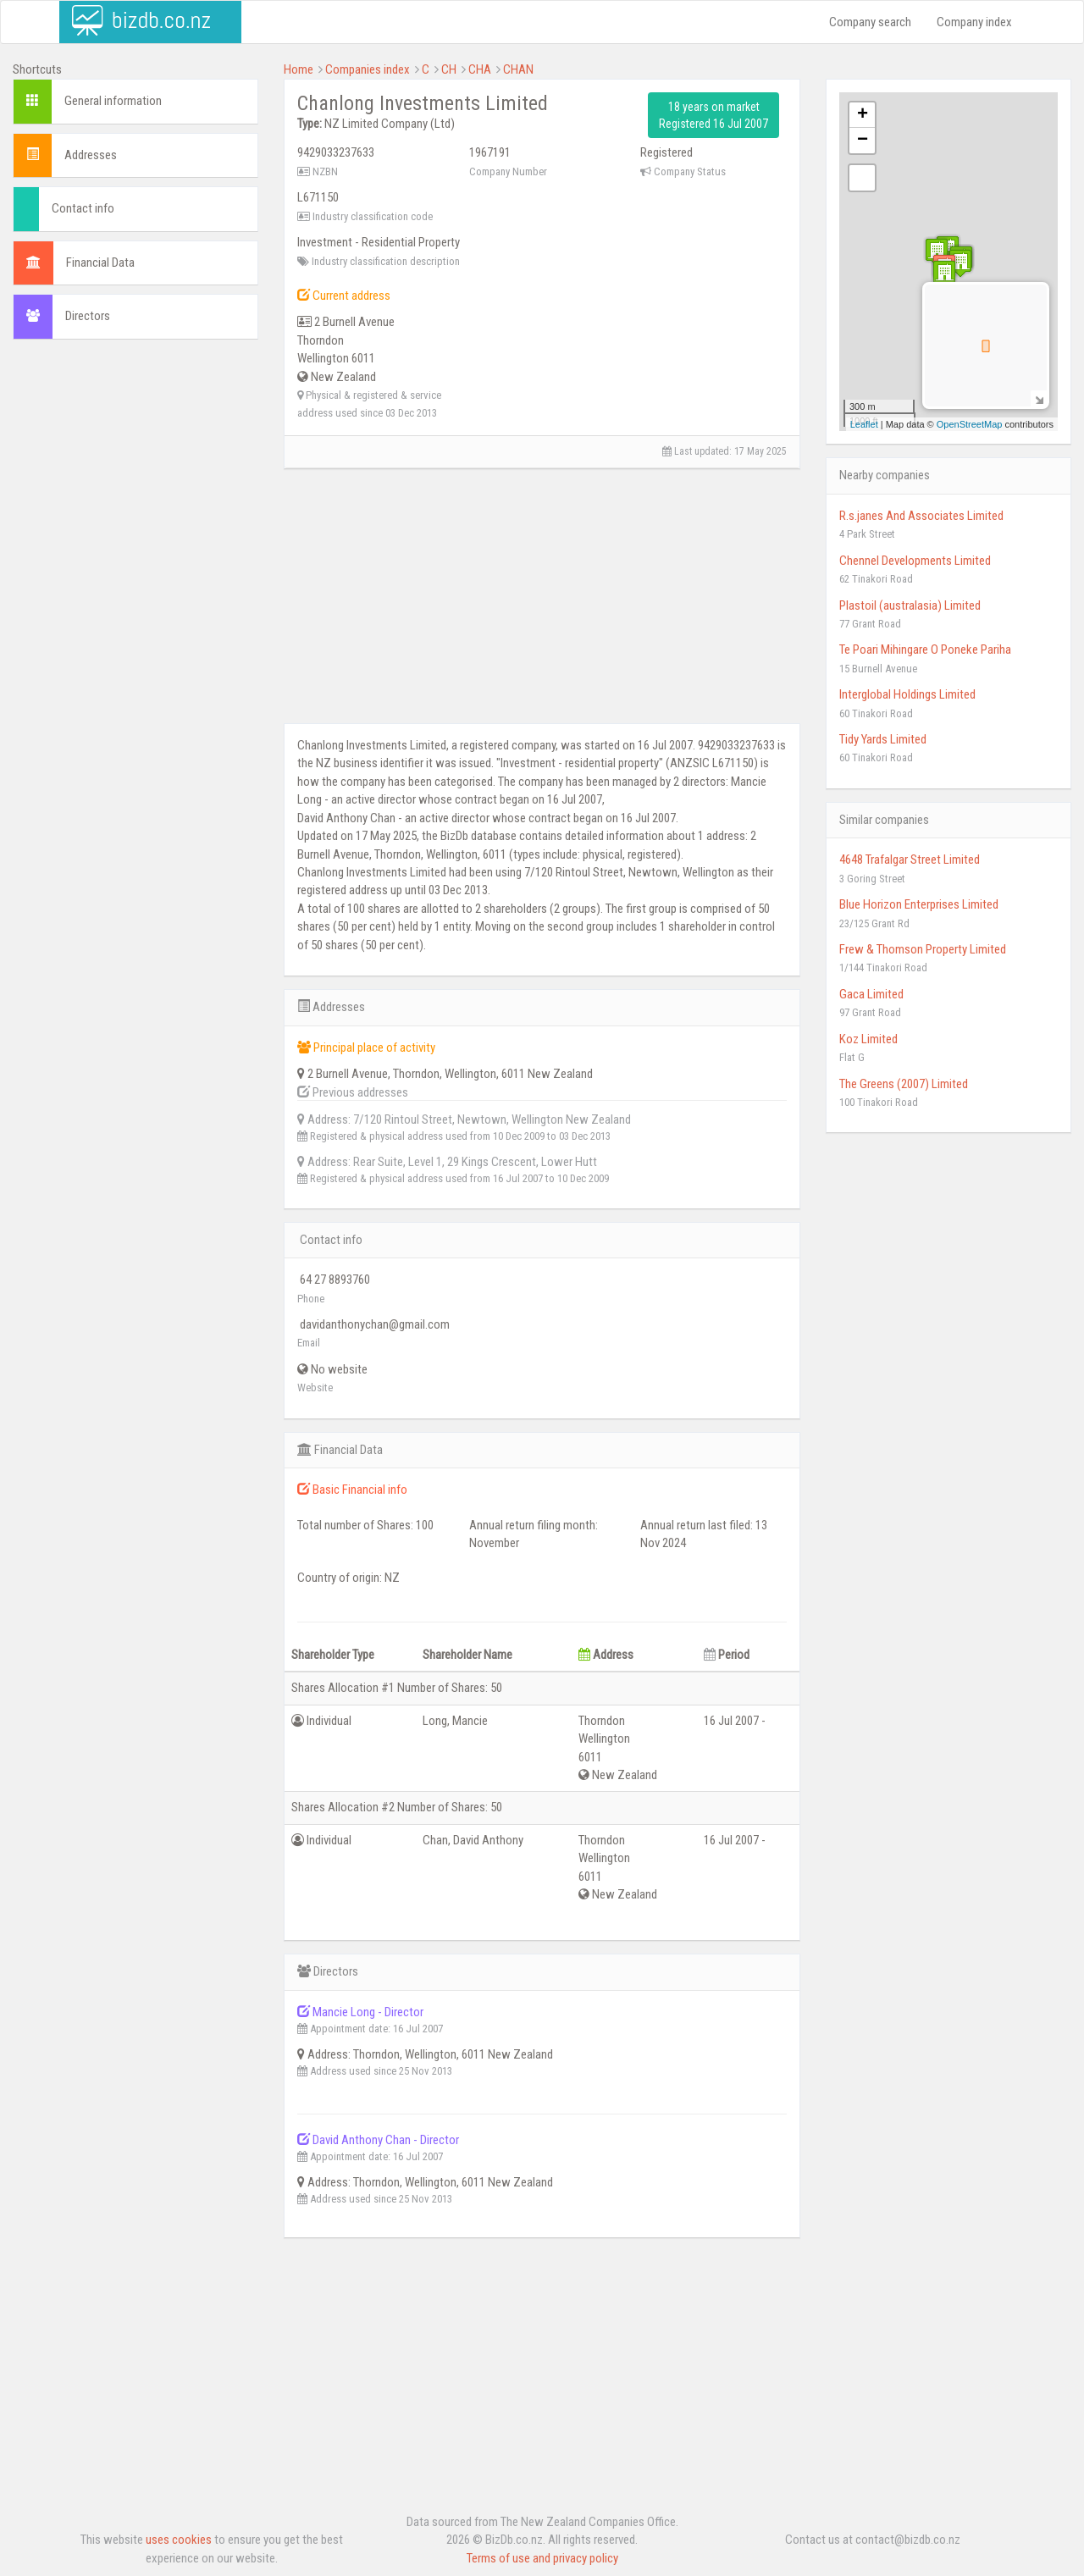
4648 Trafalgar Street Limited (909, 859)
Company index (974, 22)
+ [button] (862, 115)
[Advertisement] (135, 611)
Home (298, 69)
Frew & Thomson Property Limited (922, 949)
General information (113, 100)
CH (448, 69)
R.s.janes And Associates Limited (921, 515)
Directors (87, 315)
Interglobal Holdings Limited (907, 694)
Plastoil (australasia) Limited (910, 605)
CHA (479, 69)
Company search (870, 22)
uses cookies (179, 2539)
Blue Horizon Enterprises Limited (918, 904)
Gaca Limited (871, 994)
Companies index (367, 69)
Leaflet (864, 424)
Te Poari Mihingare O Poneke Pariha (925, 649)
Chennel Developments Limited (915, 560)
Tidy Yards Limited (882, 739)
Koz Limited (868, 1039)
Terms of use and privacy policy (542, 2558)
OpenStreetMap (970, 424)
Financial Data (100, 262)
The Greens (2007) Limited (903, 1084)
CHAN (518, 69)
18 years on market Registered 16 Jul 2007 (713, 115)
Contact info (83, 208)
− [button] (862, 140)
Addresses (90, 155)
